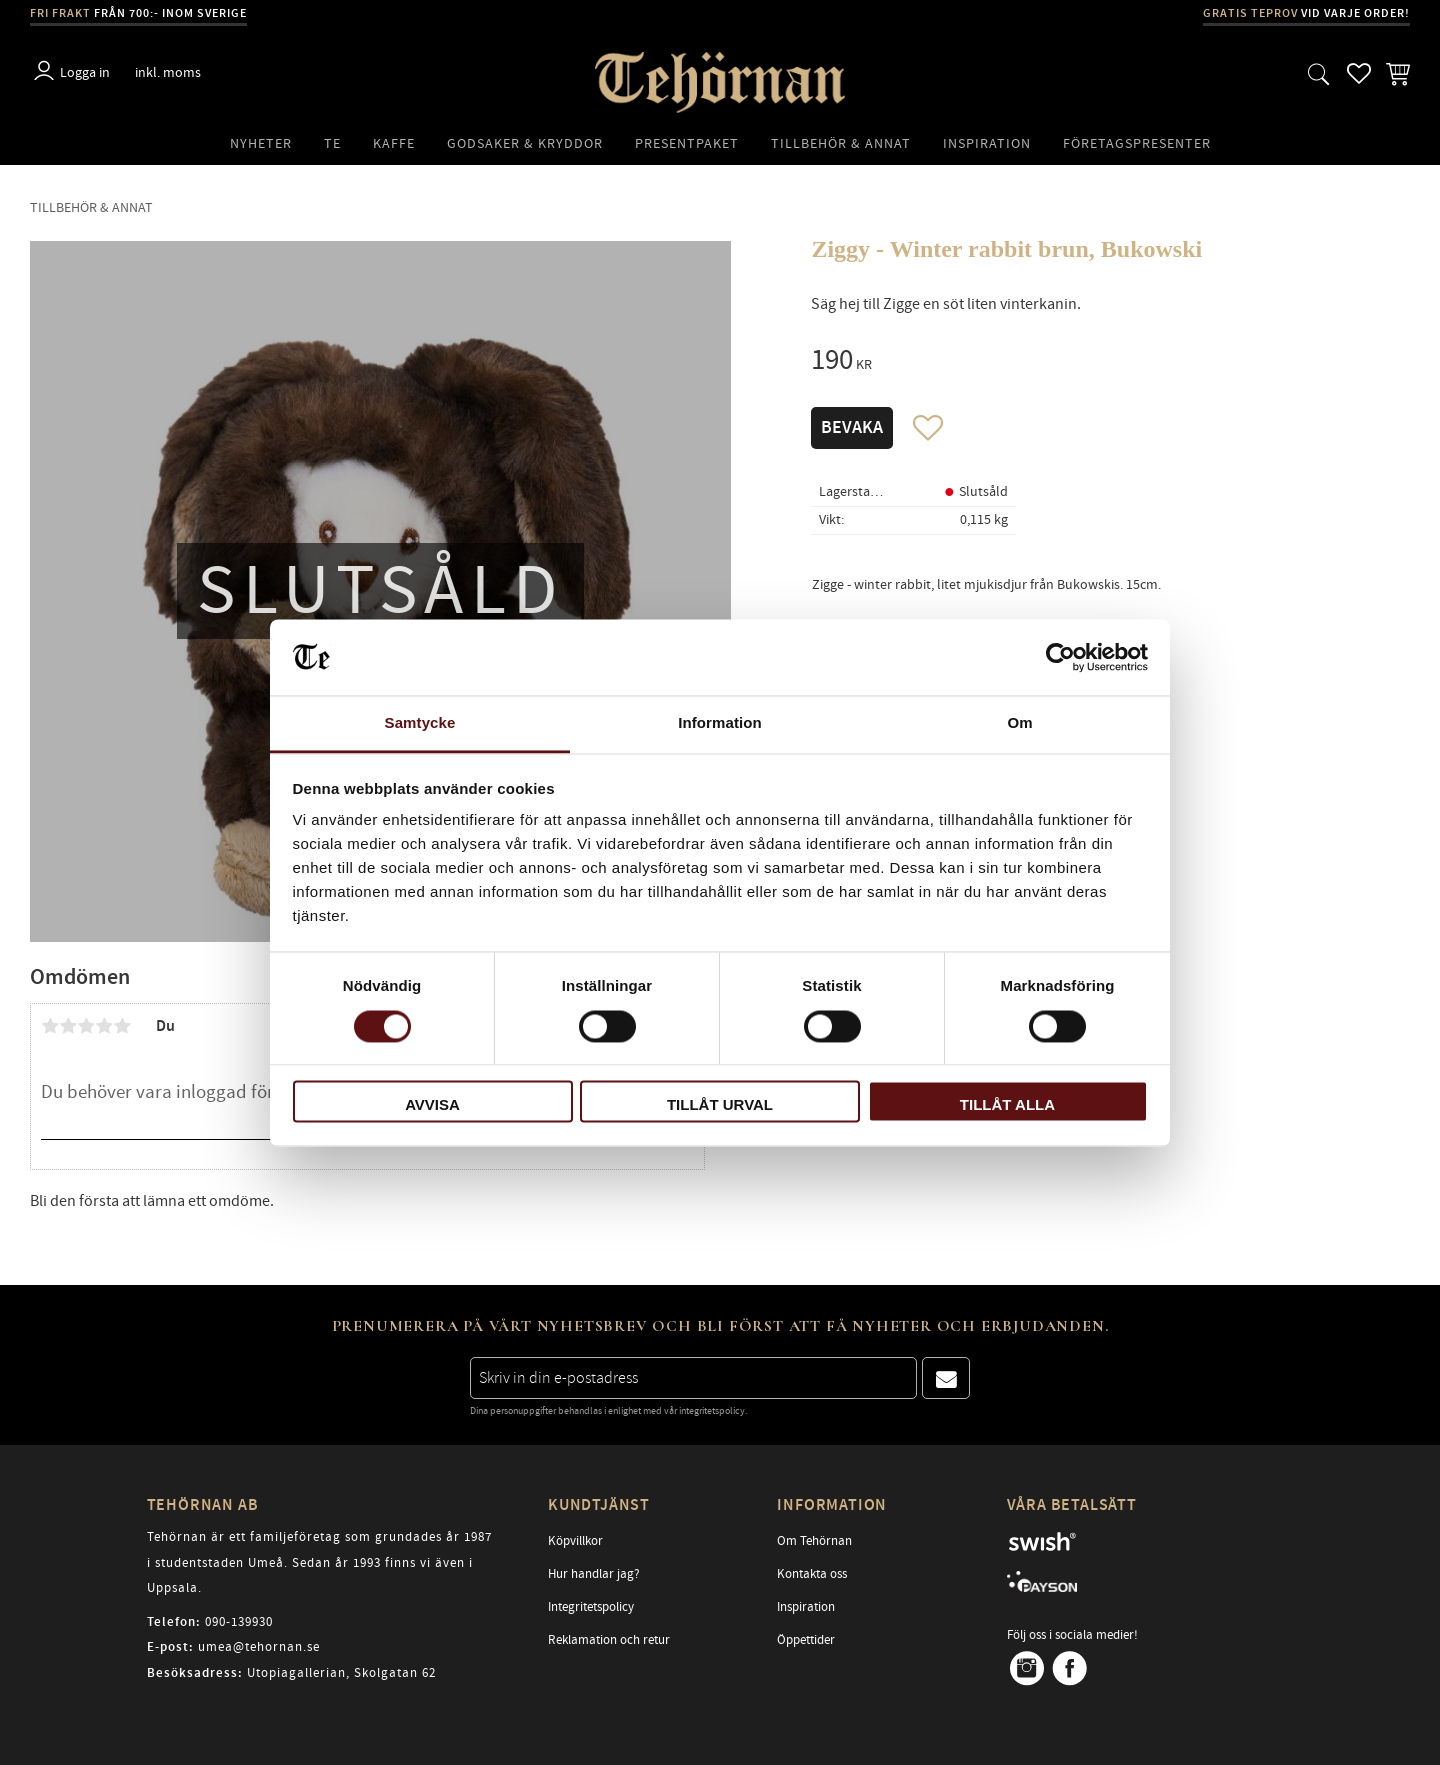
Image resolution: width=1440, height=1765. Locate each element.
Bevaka (852, 428)
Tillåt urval (720, 1105)
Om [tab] (1019, 723)
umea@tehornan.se (259, 1647)
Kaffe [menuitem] (394, 143)
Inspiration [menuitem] (987, 143)
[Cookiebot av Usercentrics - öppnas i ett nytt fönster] (1060, 657)
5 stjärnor (122, 1026)
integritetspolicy (712, 1411)
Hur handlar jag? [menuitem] (594, 1574)
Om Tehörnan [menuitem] (814, 1541)
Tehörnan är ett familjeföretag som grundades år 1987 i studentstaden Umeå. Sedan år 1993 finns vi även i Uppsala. (319, 1562)
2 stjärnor (68, 1026)
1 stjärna (50, 1026)
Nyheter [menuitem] (261, 143)
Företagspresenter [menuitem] (1137, 143)
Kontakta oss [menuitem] (812, 1574)
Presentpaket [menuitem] (687, 143)
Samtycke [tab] (420, 723)
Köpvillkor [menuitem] (575, 1541)
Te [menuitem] (332, 143)
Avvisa (432, 1105)
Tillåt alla (1007, 1105)
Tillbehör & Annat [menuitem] (841, 143)
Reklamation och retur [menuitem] (609, 1640)
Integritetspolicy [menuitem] (591, 1607)
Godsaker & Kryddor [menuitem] (525, 143)
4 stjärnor (104, 1026)
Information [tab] (720, 723)
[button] (1319, 73)
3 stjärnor (86, 1026)
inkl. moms (168, 72)
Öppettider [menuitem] (806, 1640)
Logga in (85, 72)
